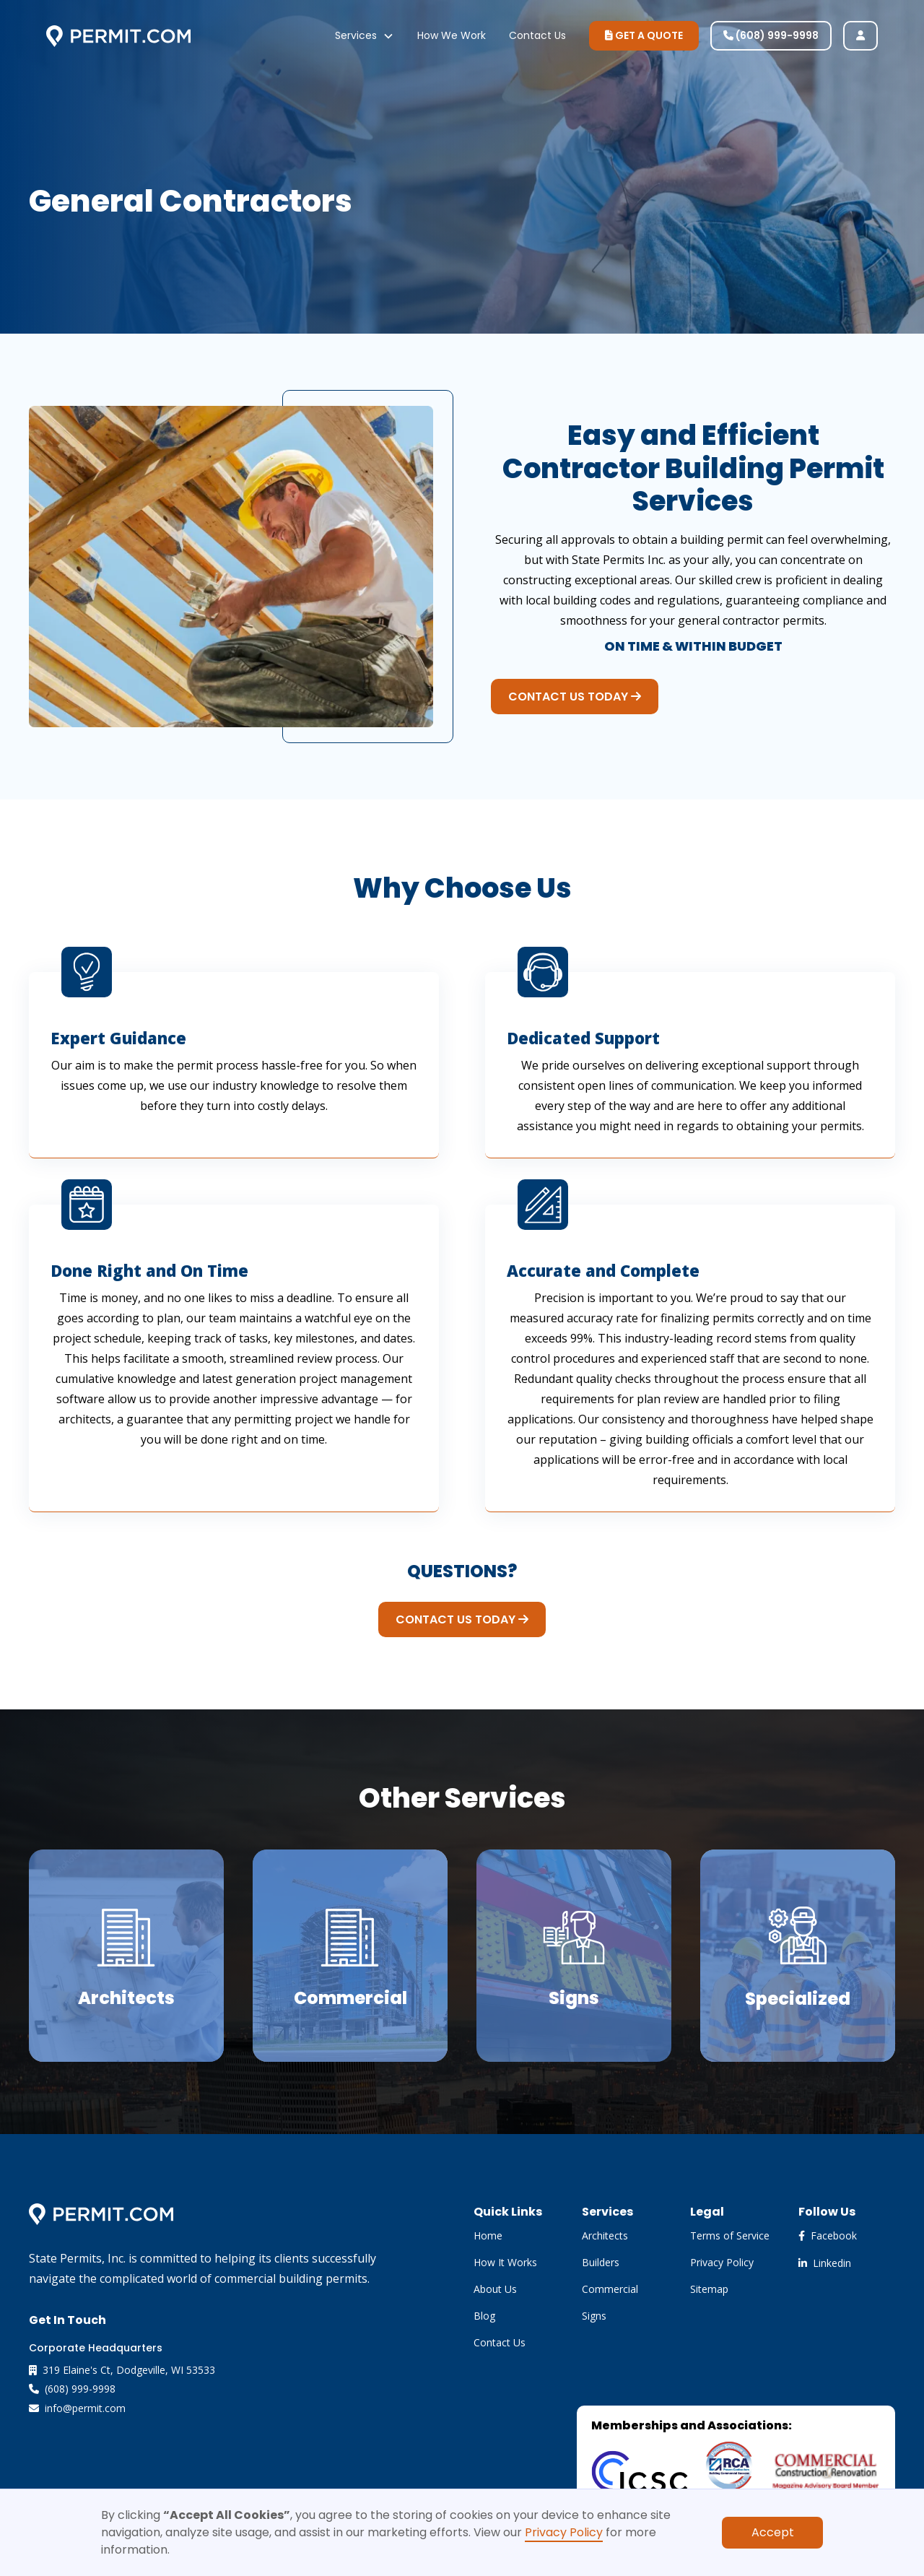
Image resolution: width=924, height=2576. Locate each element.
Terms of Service (730, 2235)
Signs (594, 2316)
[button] (364, 35)
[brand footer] (101, 2213)
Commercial (610, 2289)
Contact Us (537, 35)
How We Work (451, 35)
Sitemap (709, 2289)
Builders (600, 2262)
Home (488, 2235)
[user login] (860, 36)
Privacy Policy (564, 2532)
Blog (484, 2316)
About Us (495, 2289)
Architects (605, 2235)
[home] (118, 36)
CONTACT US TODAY (574, 696)
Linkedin (824, 2263)
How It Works (505, 2262)
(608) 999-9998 (771, 35)
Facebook (827, 2235)
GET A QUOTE (644, 35)
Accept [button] (772, 2532)
